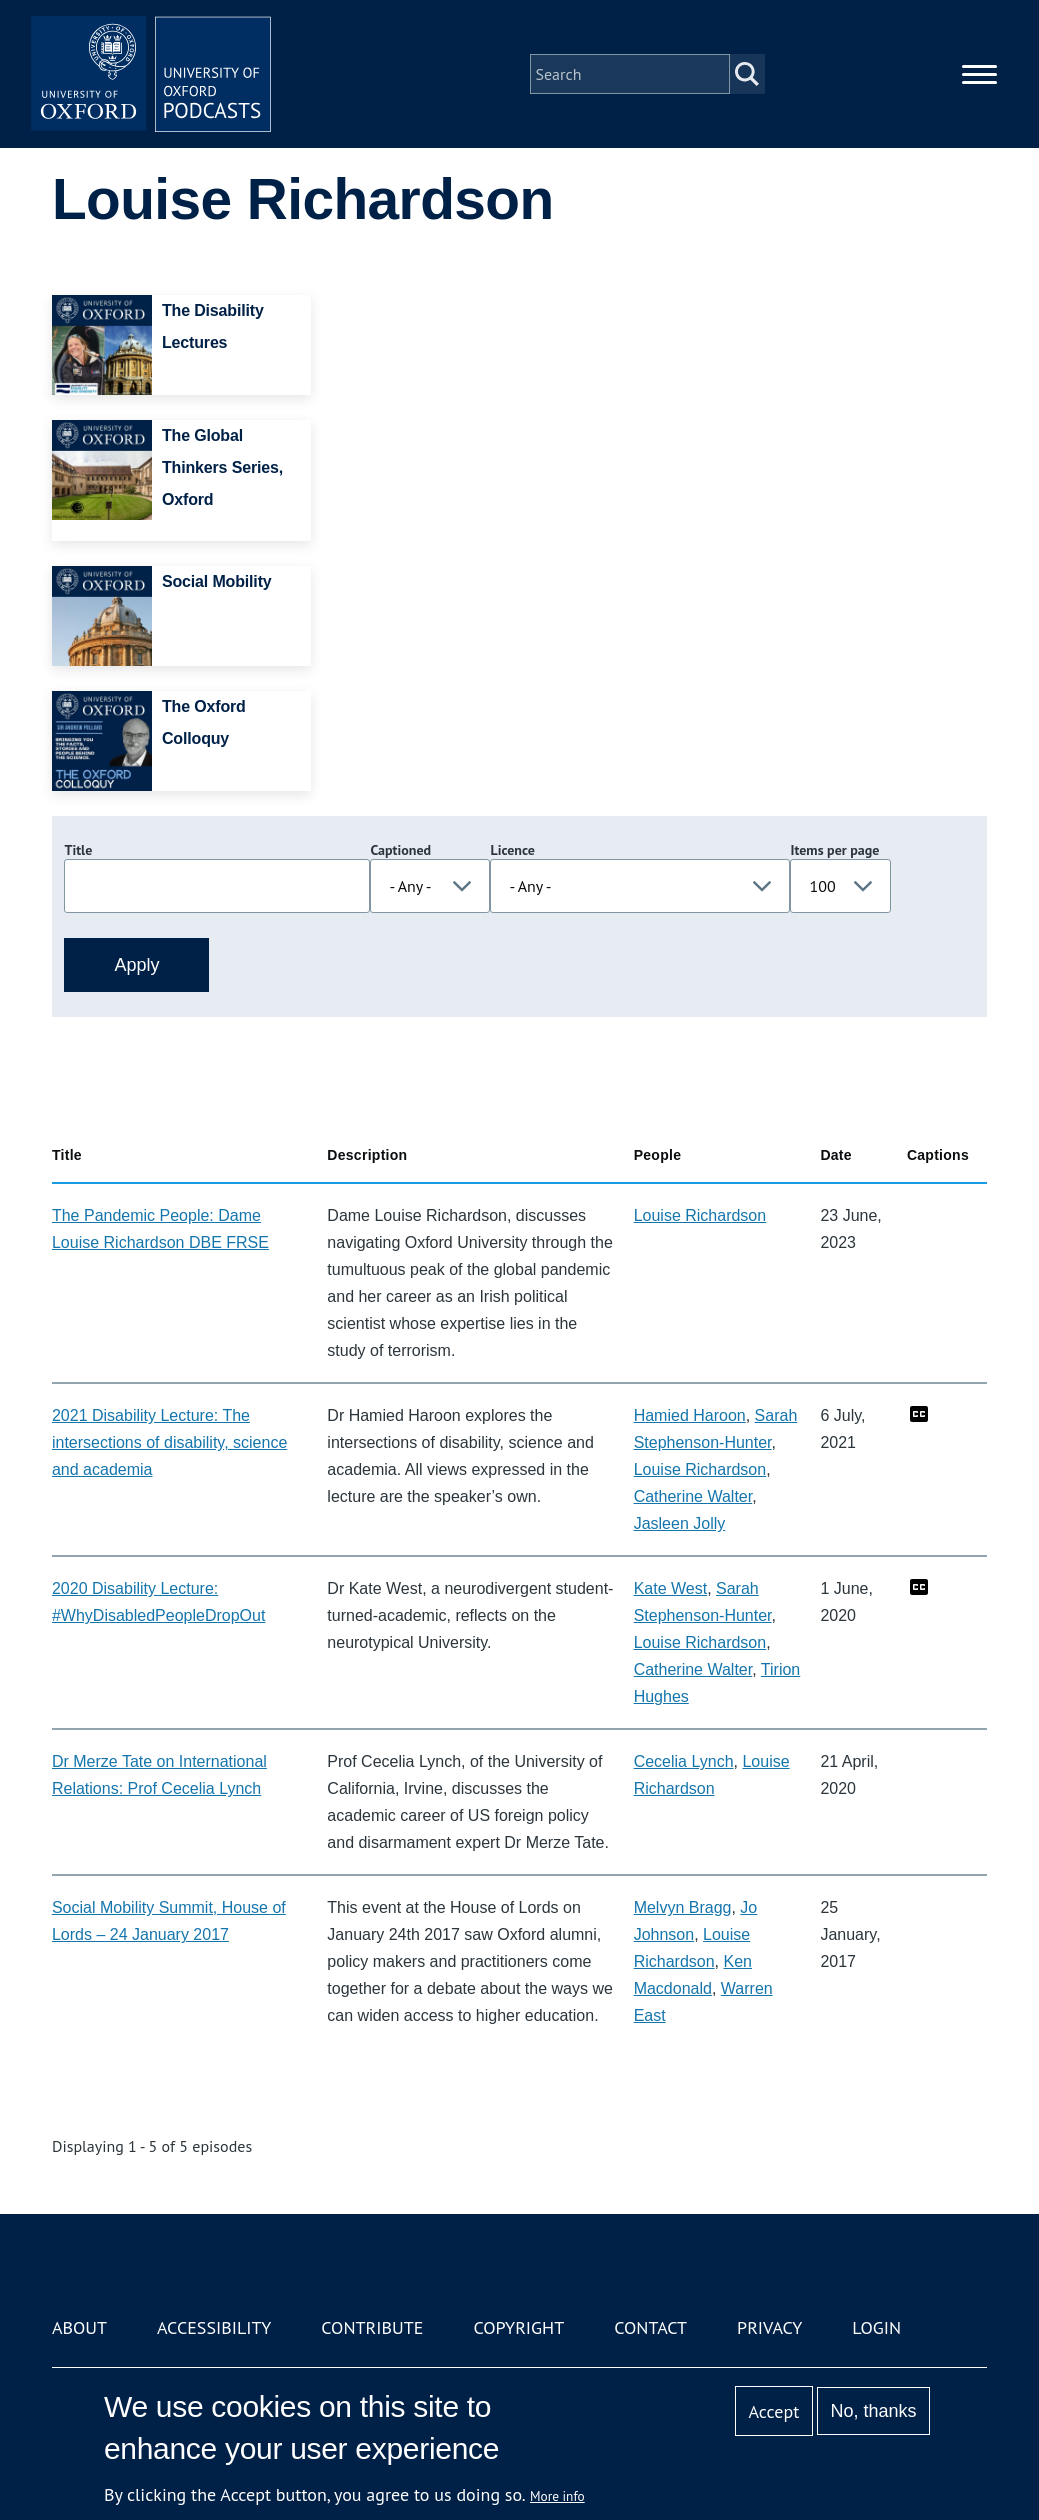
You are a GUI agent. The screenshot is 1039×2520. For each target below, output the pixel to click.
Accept (774, 2411)
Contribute (372, 2327)
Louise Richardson (700, 1215)
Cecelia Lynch (684, 1761)
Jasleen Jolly (680, 1523)
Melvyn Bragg (683, 1907)
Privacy (769, 2327)
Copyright (518, 2327)
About (79, 2327)
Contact (650, 2327)
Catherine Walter (693, 1496)
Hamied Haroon (690, 1415)
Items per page (834, 850)
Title (78, 850)
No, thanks (874, 2411)
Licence (512, 850)
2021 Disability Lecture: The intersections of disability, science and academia (169, 1442)
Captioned (400, 850)
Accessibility (214, 2327)
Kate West (671, 1588)
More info (557, 2496)
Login (876, 2327)
